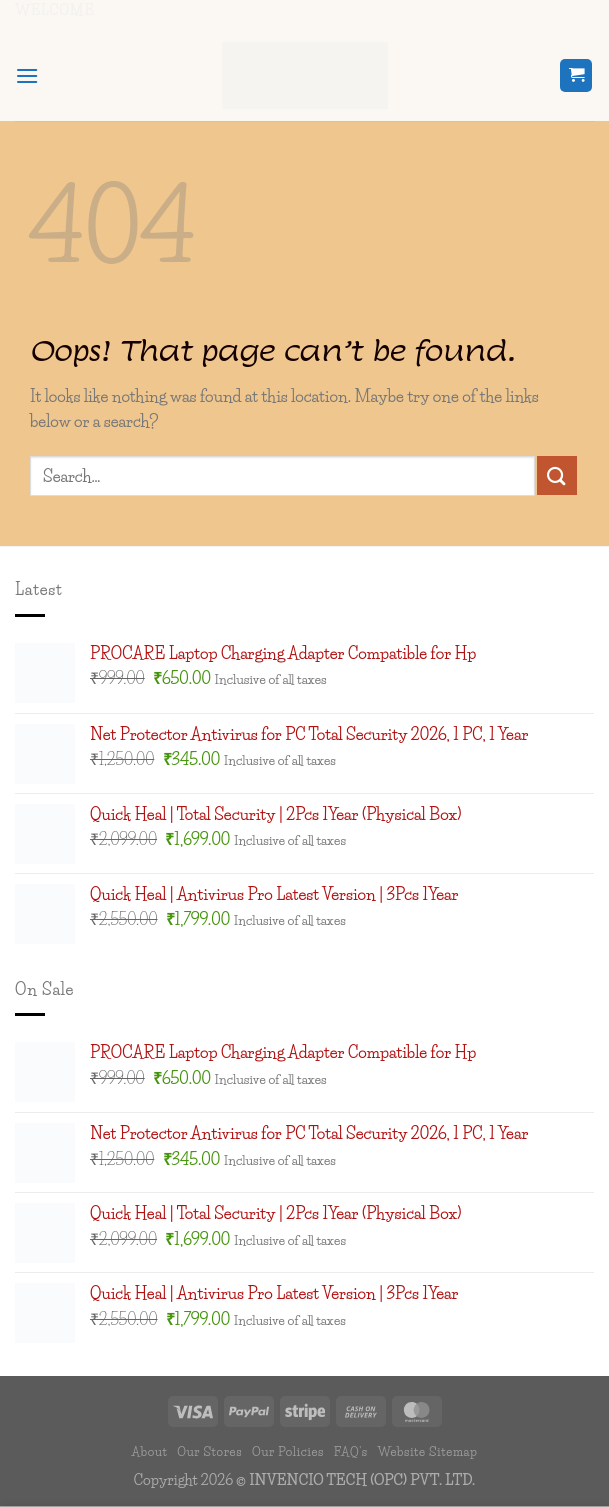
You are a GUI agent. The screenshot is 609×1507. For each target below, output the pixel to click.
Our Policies (288, 1451)
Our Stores (209, 1451)
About (150, 1451)
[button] (27, 75)
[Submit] (557, 475)
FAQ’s (351, 1451)
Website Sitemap (427, 1451)
